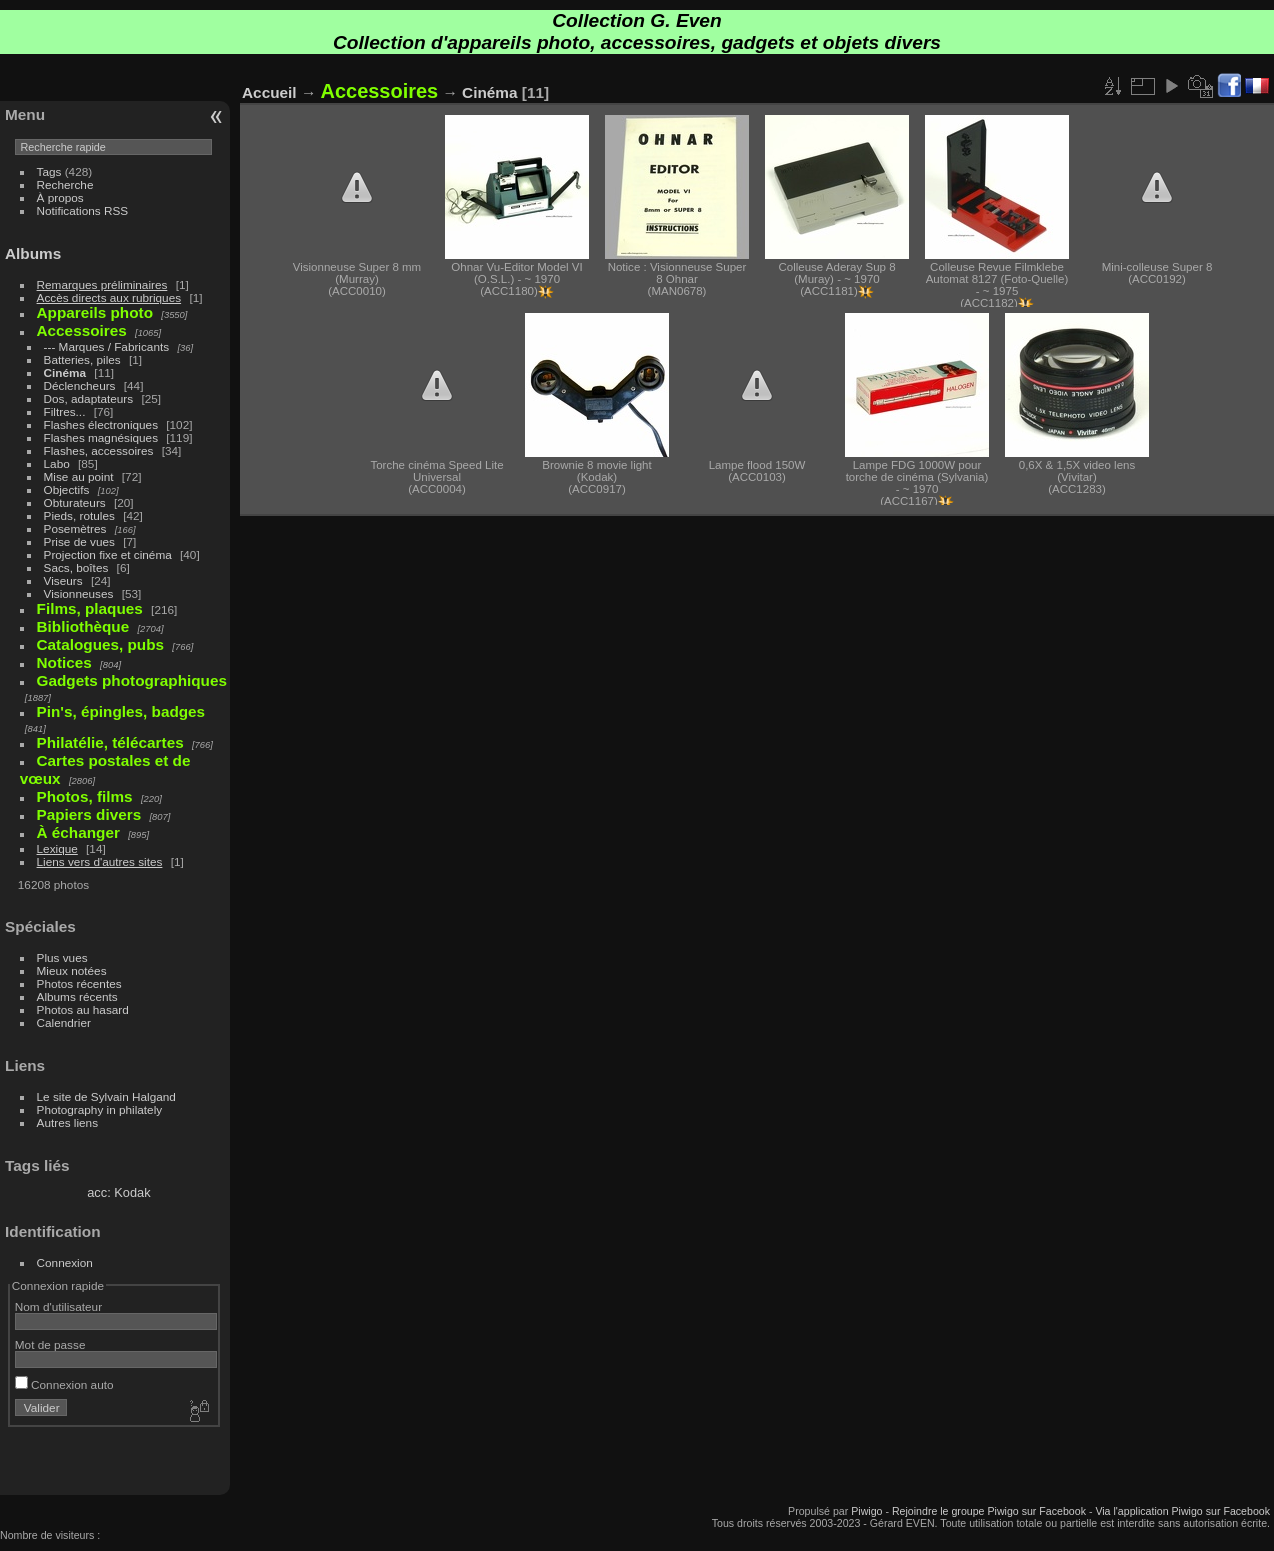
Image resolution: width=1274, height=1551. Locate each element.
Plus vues (62, 957)
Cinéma (65, 372)
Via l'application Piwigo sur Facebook (1182, 1511)
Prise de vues (79, 541)
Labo (57, 463)
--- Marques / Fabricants (107, 346)
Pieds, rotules (79, 515)
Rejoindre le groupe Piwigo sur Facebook (989, 1511)
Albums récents (77, 996)
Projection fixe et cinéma (108, 554)
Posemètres (75, 528)
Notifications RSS (83, 210)
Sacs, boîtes (76, 567)
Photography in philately (100, 1109)
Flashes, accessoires (99, 450)
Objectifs (67, 489)
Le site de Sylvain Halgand (106, 1096)
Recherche (65, 184)
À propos (60, 197)
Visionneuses (79, 593)
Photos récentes (79, 983)
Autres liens (67, 1122)
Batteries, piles (82, 359)
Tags (49, 171)
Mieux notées (72, 970)
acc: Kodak (118, 1192)
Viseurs (63, 580)
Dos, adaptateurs (89, 398)
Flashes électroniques (101, 424)
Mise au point (79, 476)
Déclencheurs (80, 385)
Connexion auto (64, 1384)
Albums (33, 253)
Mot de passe (50, 1344)
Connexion (65, 1262)
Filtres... (65, 411)
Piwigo (866, 1511)
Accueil (269, 92)
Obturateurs (75, 502)
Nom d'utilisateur (58, 1306)
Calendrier (64, 1022)
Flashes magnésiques (101, 437)
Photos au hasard (83, 1009)
